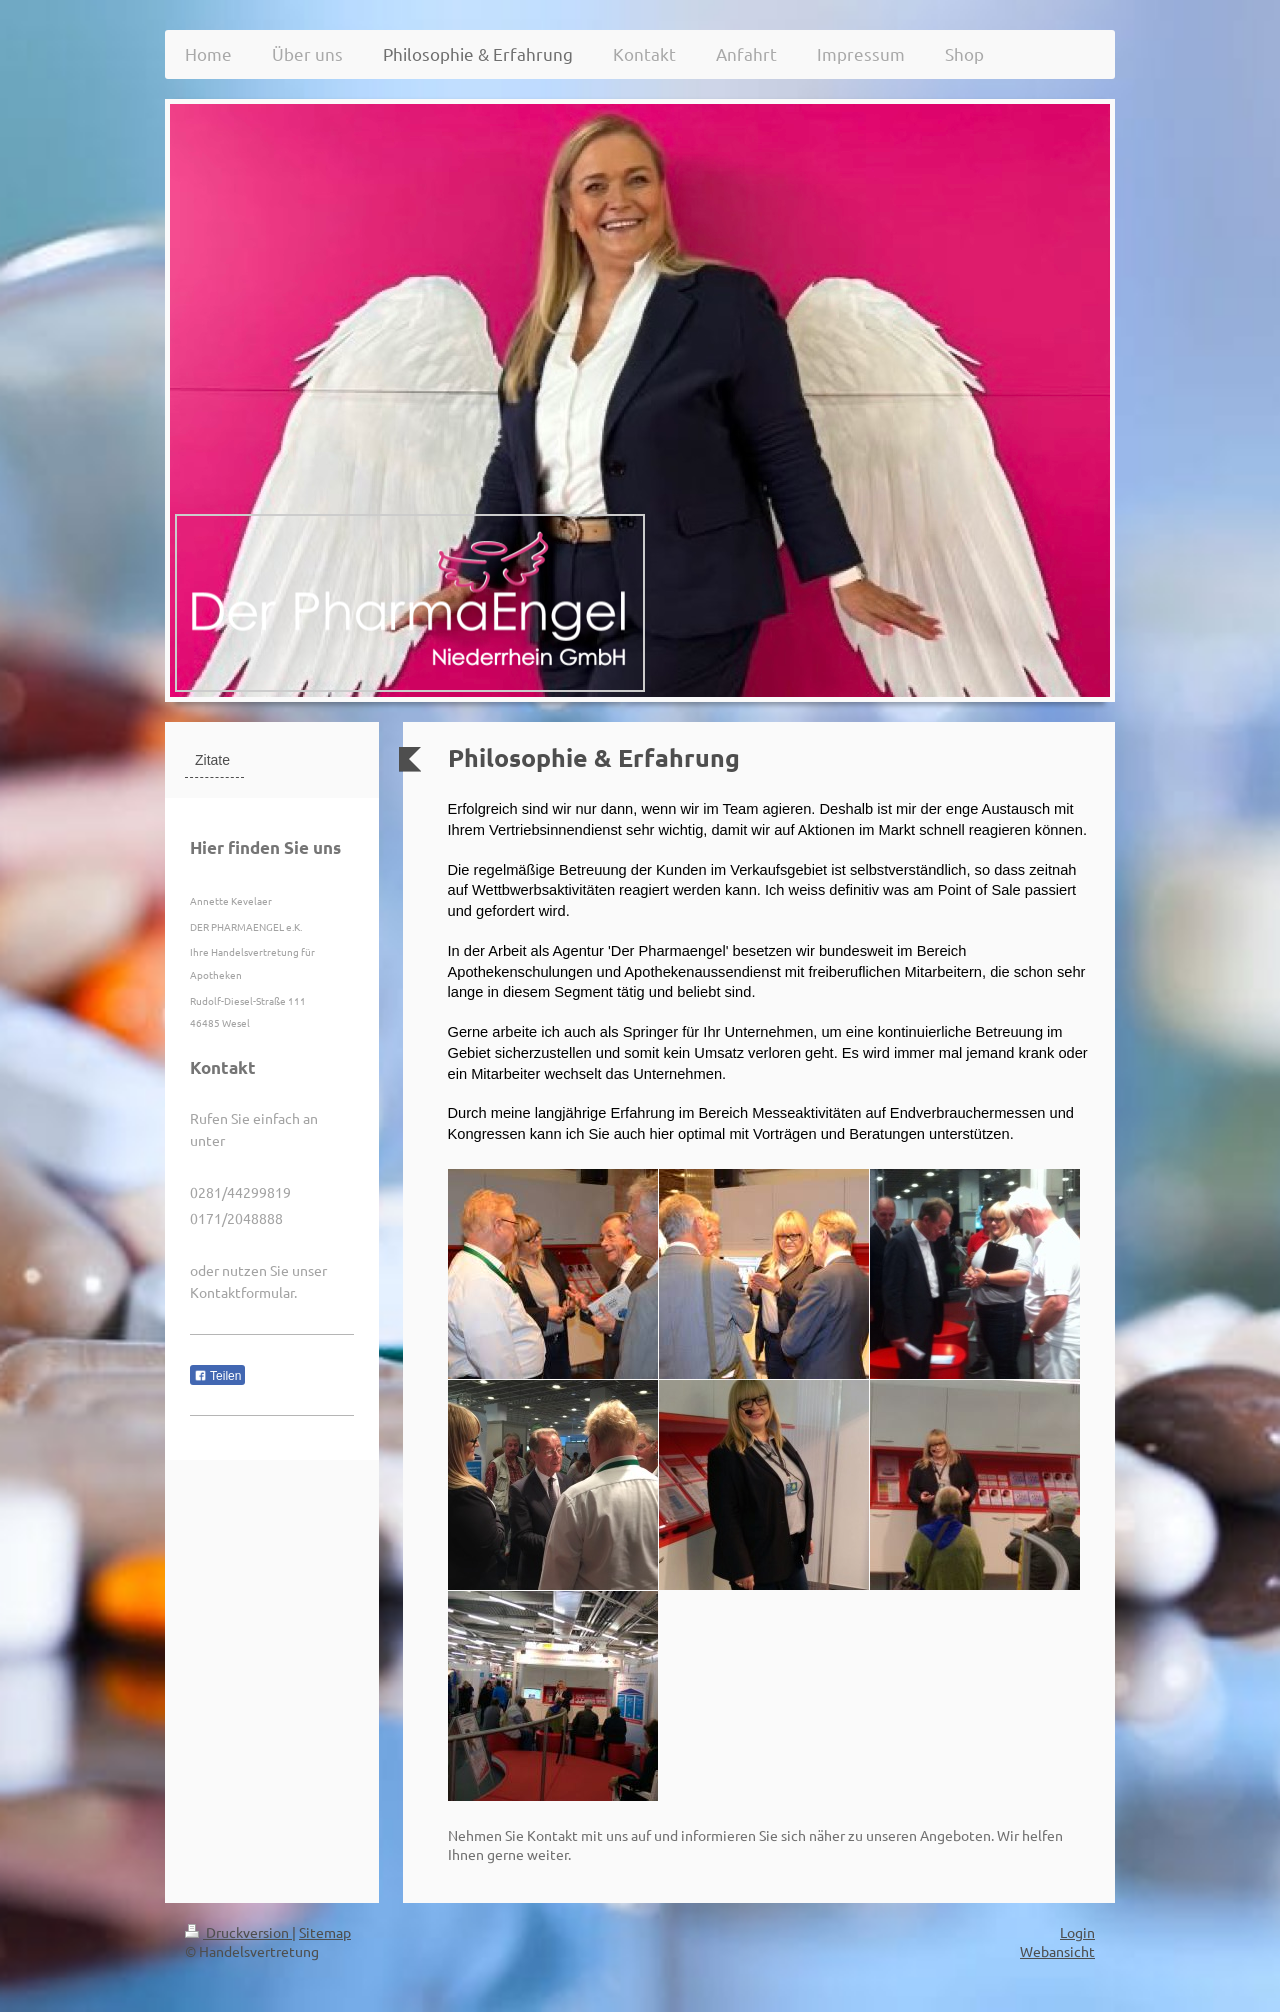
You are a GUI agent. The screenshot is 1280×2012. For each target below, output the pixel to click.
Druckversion (238, 1932)
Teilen (217, 1376)
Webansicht (1057, 1951)
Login (1077, 1932)
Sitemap (325, 1932)
